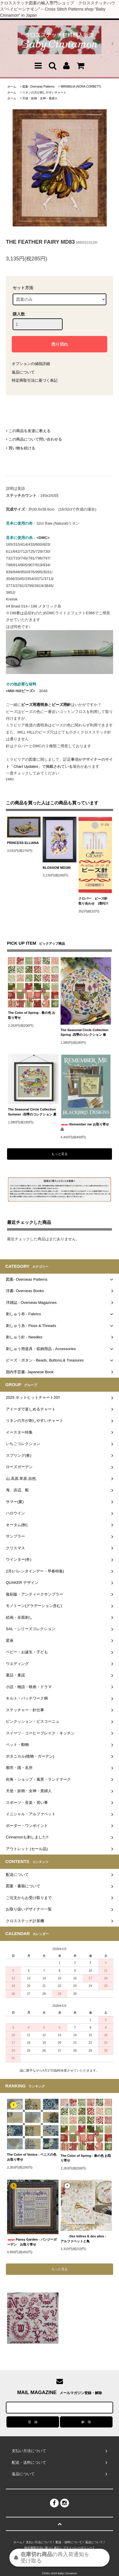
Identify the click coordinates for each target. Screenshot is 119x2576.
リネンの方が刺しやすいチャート (44, 92)
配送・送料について (69, 2542)
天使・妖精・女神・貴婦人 (40, 98)
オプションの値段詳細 (31, 363)
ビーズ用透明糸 (34, 704)
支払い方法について (39, 2542)
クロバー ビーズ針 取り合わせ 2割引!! (94, 901)
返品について (23, 372)
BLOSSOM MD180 (57, 867)
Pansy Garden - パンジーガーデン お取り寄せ (32, 2242)
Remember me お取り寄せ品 (85, 1126)
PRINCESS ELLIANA (24, 843)
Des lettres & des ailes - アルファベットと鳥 (85, 2238)
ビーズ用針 (61, 704)
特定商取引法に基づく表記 (35, 380)
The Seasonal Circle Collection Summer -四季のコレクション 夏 (32, 1112)
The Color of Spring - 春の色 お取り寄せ (31, 1015)
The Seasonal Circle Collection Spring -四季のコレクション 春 (84, 1032)
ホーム (11, 86)
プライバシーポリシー (77, 2547)
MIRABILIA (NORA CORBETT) (81, 86)
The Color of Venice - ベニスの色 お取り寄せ (32, 2157)
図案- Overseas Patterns (38, 86)
